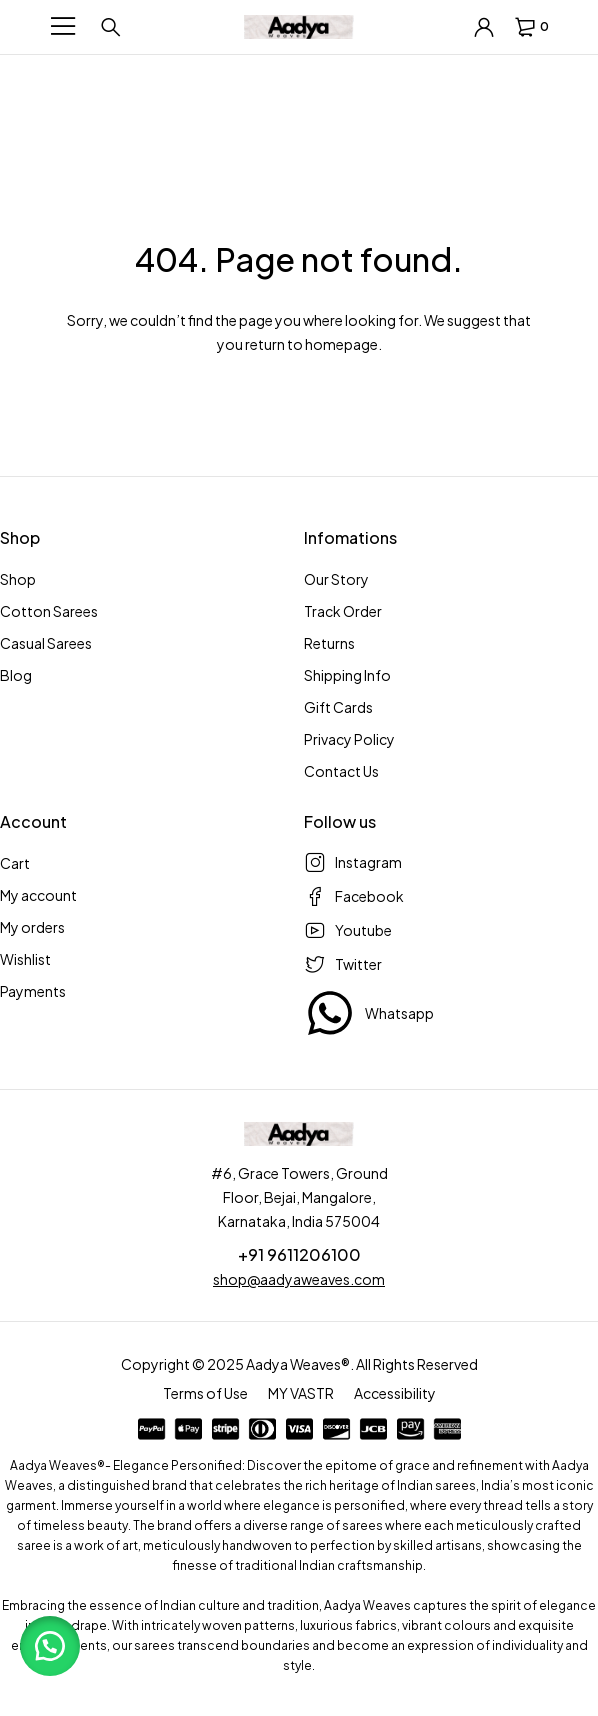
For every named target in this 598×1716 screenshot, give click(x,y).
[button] (50, 1646)
